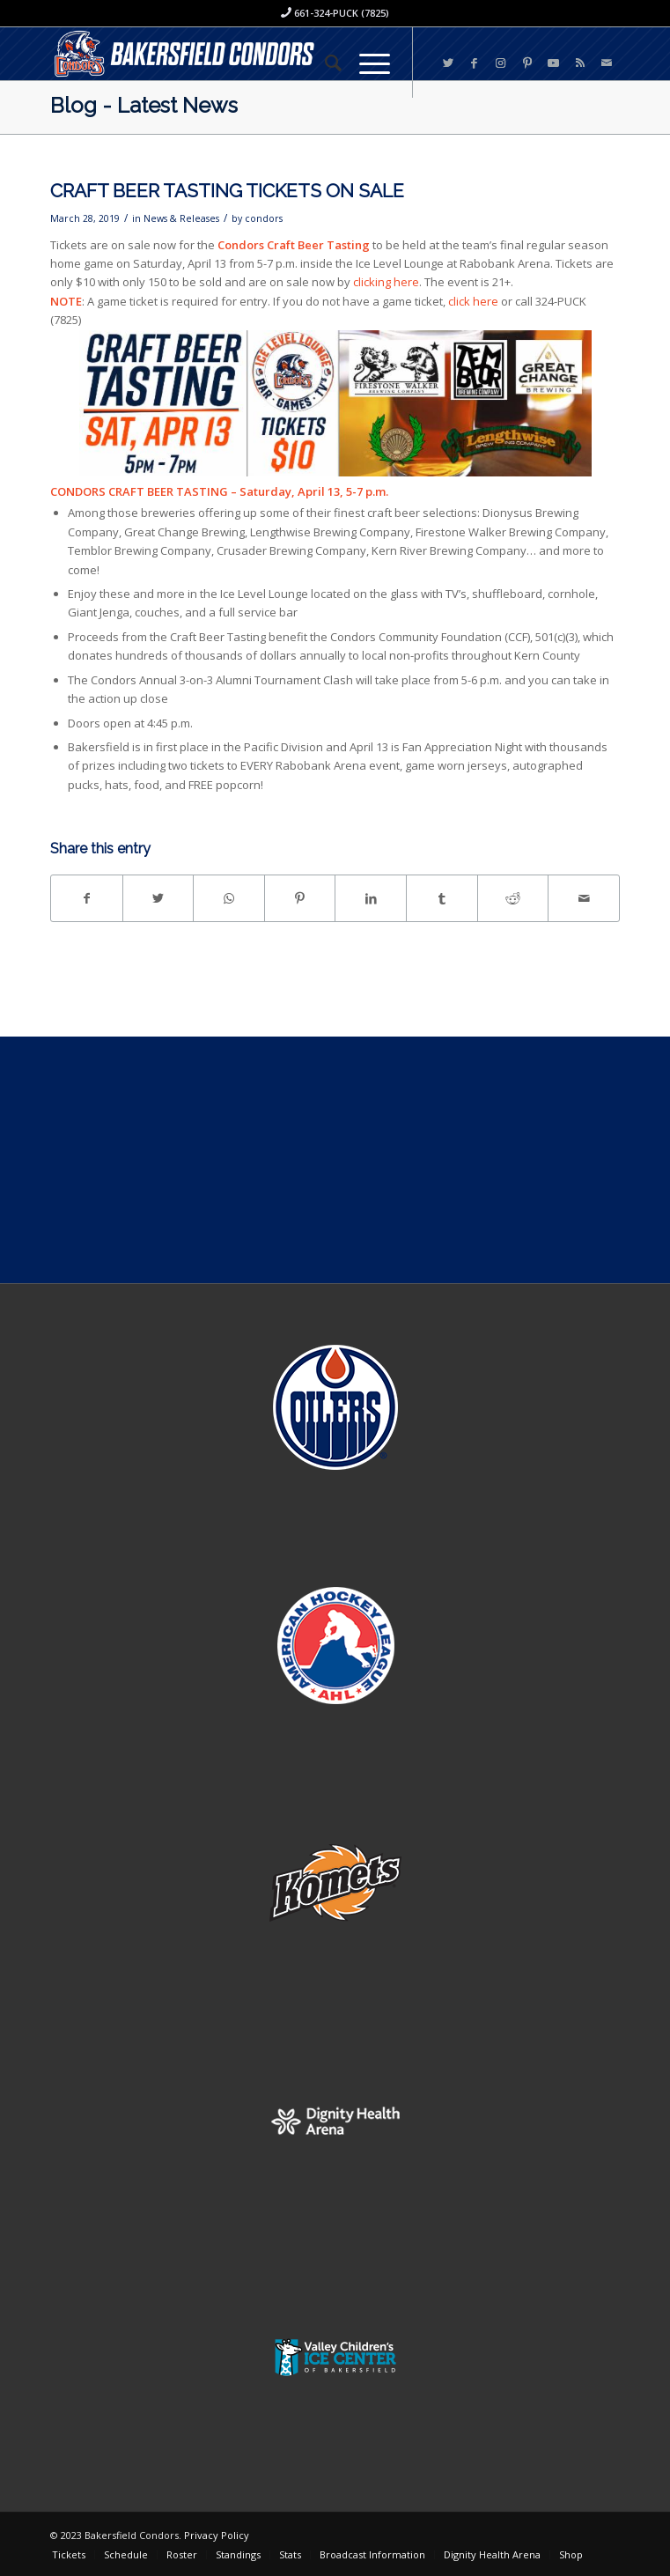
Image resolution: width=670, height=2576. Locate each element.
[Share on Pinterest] (300, 898)
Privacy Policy (216, 2535)
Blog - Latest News (144, 105)
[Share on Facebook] (86, 898)
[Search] (324, 62)
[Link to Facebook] (474, 63)
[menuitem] (324, 62)
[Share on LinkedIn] (370, 898)
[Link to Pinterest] (527, 63)
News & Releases (181, 218)
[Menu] (366, 62)
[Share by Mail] (584, 898)
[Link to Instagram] (501, 63)
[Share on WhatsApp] (229, 898)
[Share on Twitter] (158, 898)
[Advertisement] (335, 1160)
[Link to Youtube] (554, 63)
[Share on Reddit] (513, 898)
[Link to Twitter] (448, 63)
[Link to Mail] (606, 63)
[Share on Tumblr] (442, 898)
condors (264, 218)
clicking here (386, 282)
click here (473, 301)
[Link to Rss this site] (580, 63)
